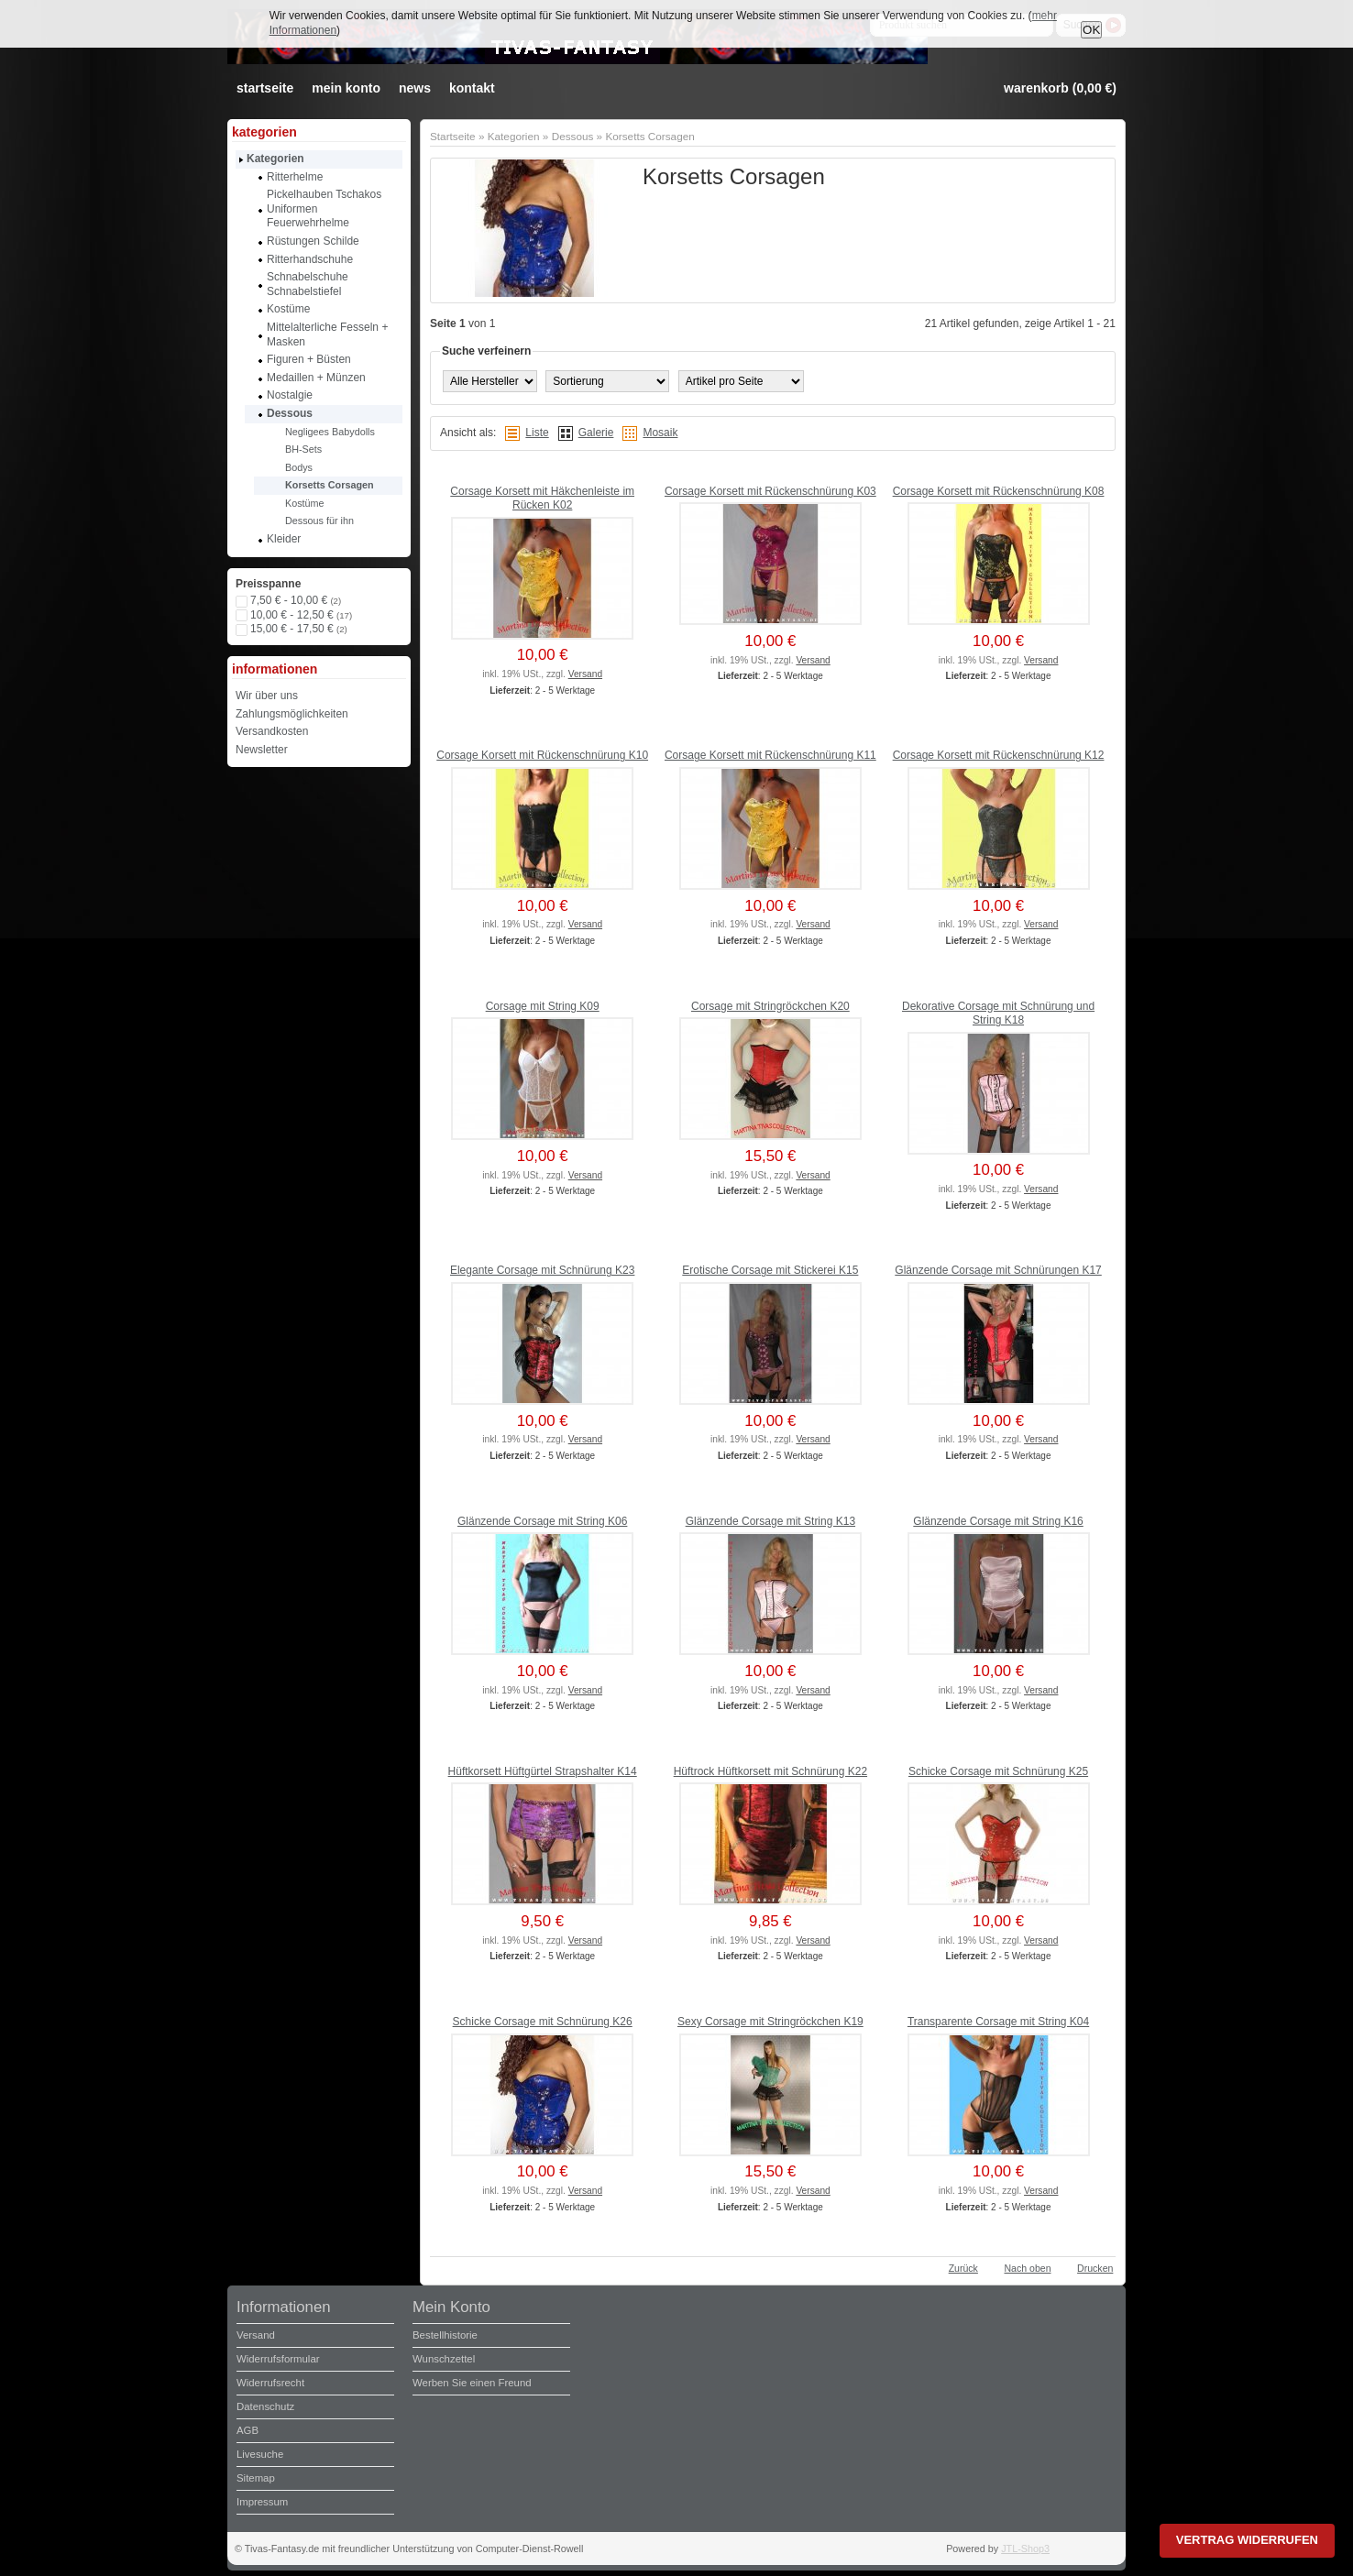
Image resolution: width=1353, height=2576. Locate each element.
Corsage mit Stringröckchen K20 (770, 1006)
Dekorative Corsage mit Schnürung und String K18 (998, 1013)
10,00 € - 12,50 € (301, 614)
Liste (536, 432)
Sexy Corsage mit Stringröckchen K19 (770, 2021)
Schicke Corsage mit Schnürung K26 (542, 2021)
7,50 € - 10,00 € (295, 600)
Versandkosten (272, 731)
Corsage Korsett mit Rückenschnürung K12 (999, 755)
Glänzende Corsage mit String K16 (998, 1521)
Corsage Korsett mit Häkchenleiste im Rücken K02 (542, 498)
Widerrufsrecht (270, 2382)
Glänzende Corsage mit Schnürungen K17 (998, 1270)
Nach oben (1027, 2268)
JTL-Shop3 (1025, 2548)
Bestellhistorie (445, 2334)
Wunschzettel (443, 2358)
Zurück (963, 2268)
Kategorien (514, 136)
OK (1091, 30)
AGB (247, 2430)
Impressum (262, 2501)
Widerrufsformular (278, 2358)
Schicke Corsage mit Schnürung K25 (998, 1771)
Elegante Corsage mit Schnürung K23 (542, 1270)
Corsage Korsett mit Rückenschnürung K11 (770, 755)
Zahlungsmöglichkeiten (292, 713)
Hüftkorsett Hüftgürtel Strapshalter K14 (542, 1771)
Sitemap (255, 2477)
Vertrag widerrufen (1247, 2540)
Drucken (1095, 2268)
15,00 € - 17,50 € (298, 628)
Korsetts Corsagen (649, 136)
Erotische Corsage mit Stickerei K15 (770, 1270)
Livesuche (259, 2454)
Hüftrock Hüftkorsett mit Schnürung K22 (770, 1771)
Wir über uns (267, 695)
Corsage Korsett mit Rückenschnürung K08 (999, 491)
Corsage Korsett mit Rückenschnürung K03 (770, 491)
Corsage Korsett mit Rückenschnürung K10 (542, 755)
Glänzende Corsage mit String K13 (770, 1521)
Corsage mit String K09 (543, 1006)
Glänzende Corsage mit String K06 (542, 1521)
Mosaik (660, 432)
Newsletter (262, 749)
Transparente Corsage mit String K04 (998, 2021)
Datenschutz (265, 2406)
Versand (585, 674)
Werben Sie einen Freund (472, 2382)
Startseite (453, 136)
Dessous (573, 136)
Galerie (596, 432)
